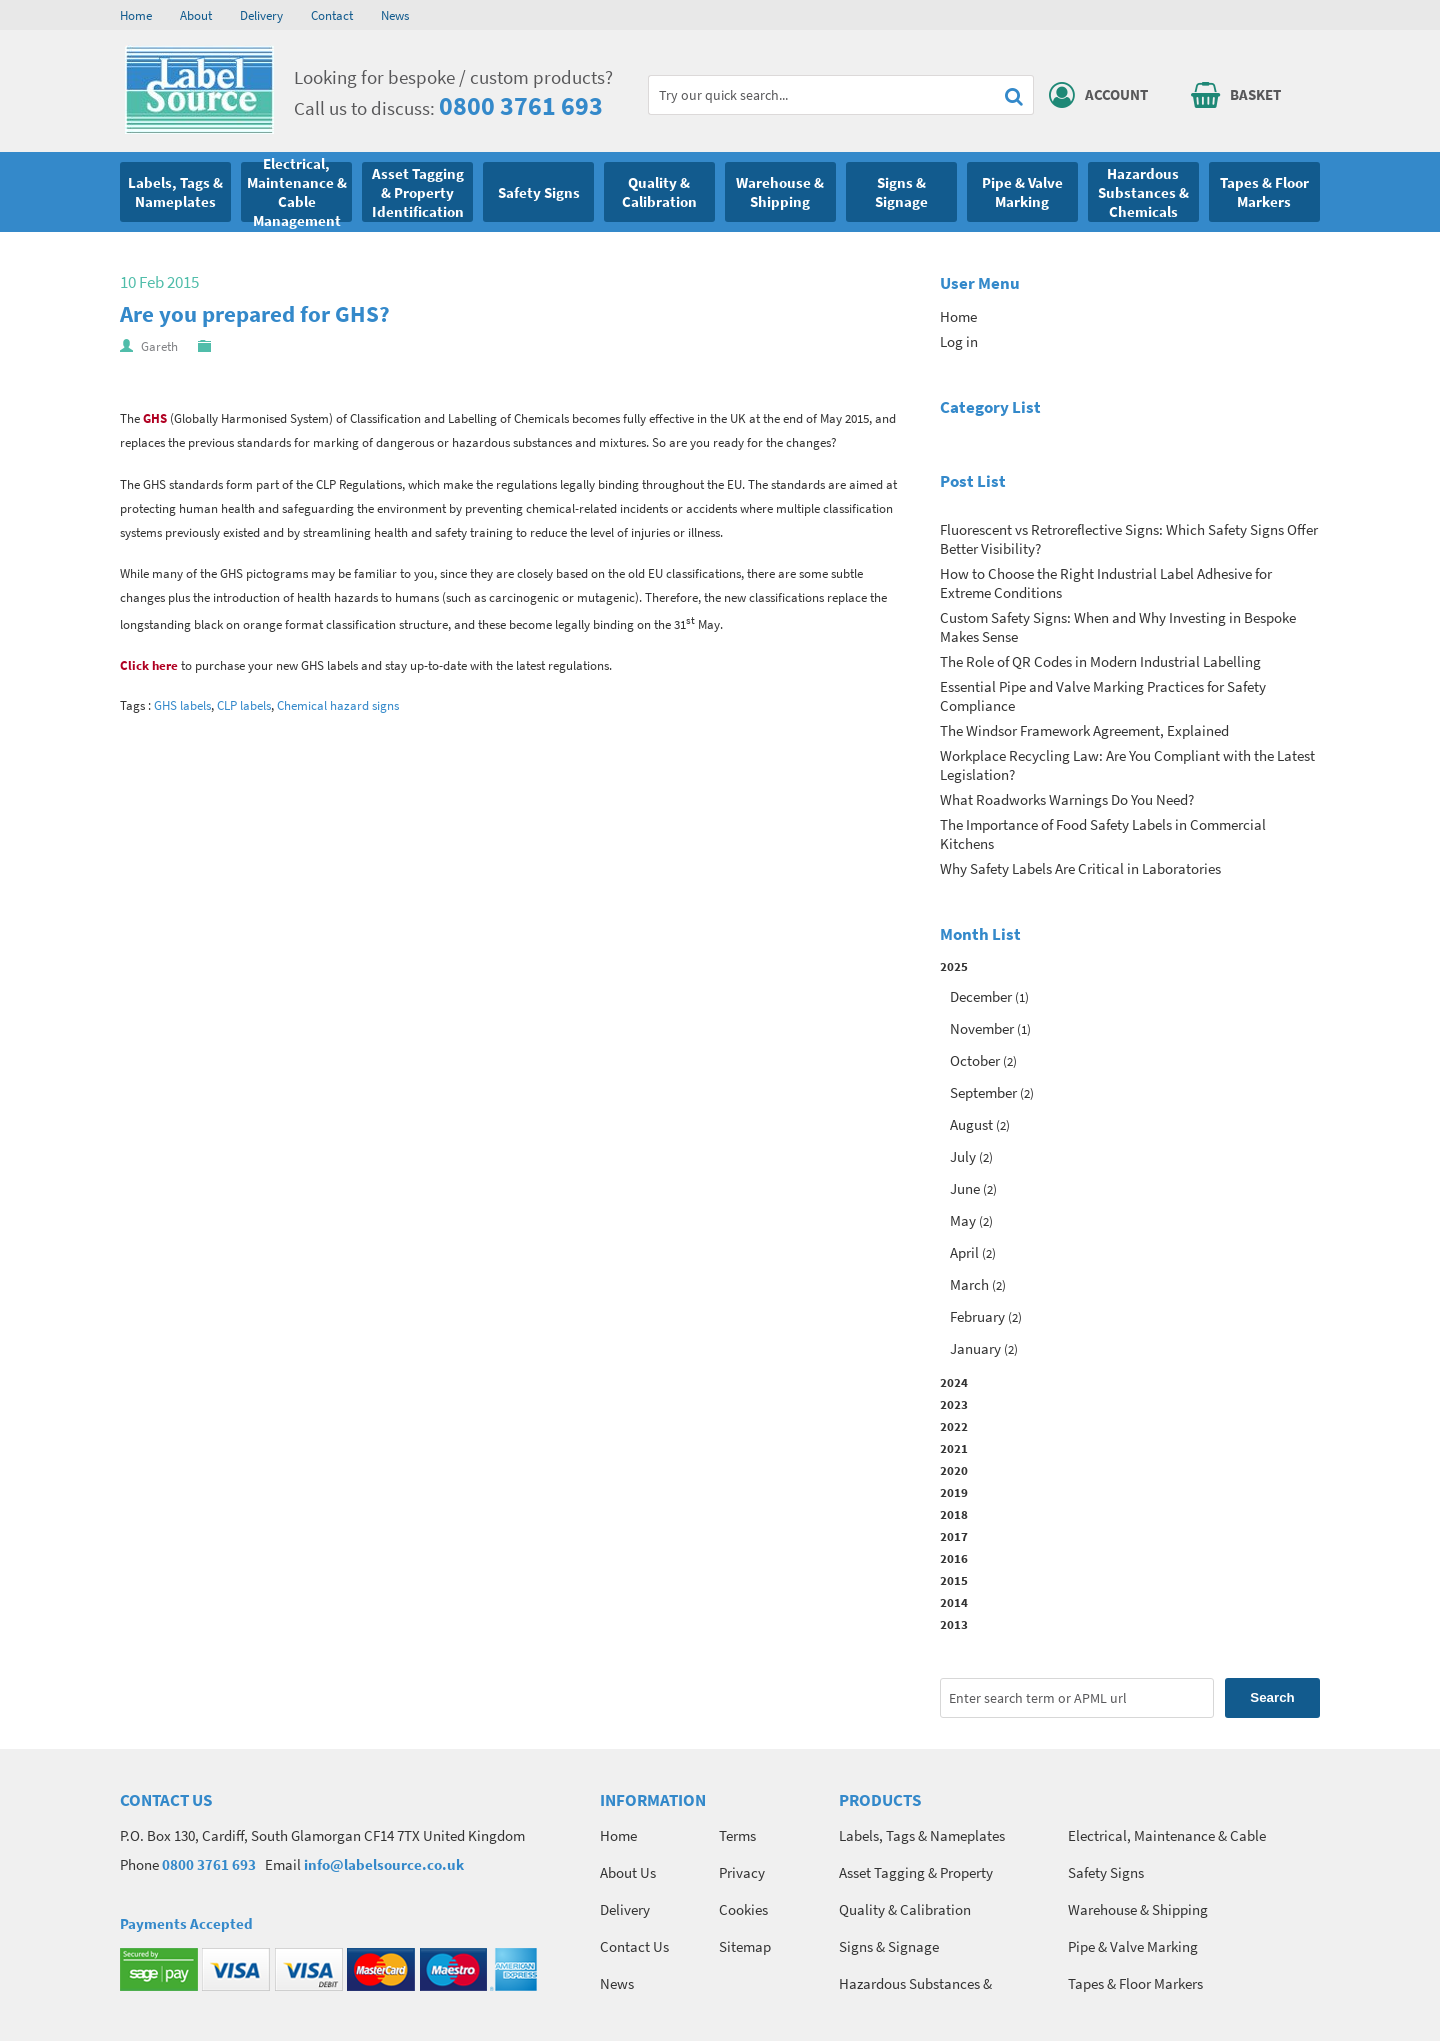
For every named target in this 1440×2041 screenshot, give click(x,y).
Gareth (159, 346)
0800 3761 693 (521, 105)
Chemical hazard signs (338, 705)
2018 (954, 1514)
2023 (954, 1404)
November (982, 1028)
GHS (155, 418)
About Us (628, 1872)
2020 (954, 1470)
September (983, 1092)
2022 (954, 1426)
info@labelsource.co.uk (384, 1864)
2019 (954, 1492)
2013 (954, 1624)
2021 (954, 1448)
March (969, 1284)
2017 (954, 1536)
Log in (959, 341)
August (971, 1124)
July (963, 1156)
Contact (332, 15)
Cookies (743, 1909)
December (981, 996)
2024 (954, 1382)
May (963, 1220)
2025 (1130, 1159)
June (965, 1188)
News (395, 15)
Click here (149, 665)
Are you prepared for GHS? (255, 313)
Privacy (742, 1872)
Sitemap (745, 1946)
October (975, 1060)
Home (136, 15)
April (964, 1252)
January (975, 1348)
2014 (954, 1602)
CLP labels (244, 705)
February (977, 1316)
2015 (954, 1580)
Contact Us (634, 1946)
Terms (737, 1835)
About (196, 15)
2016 (954, 1558)
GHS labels (182, 705)
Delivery (261, 15)
